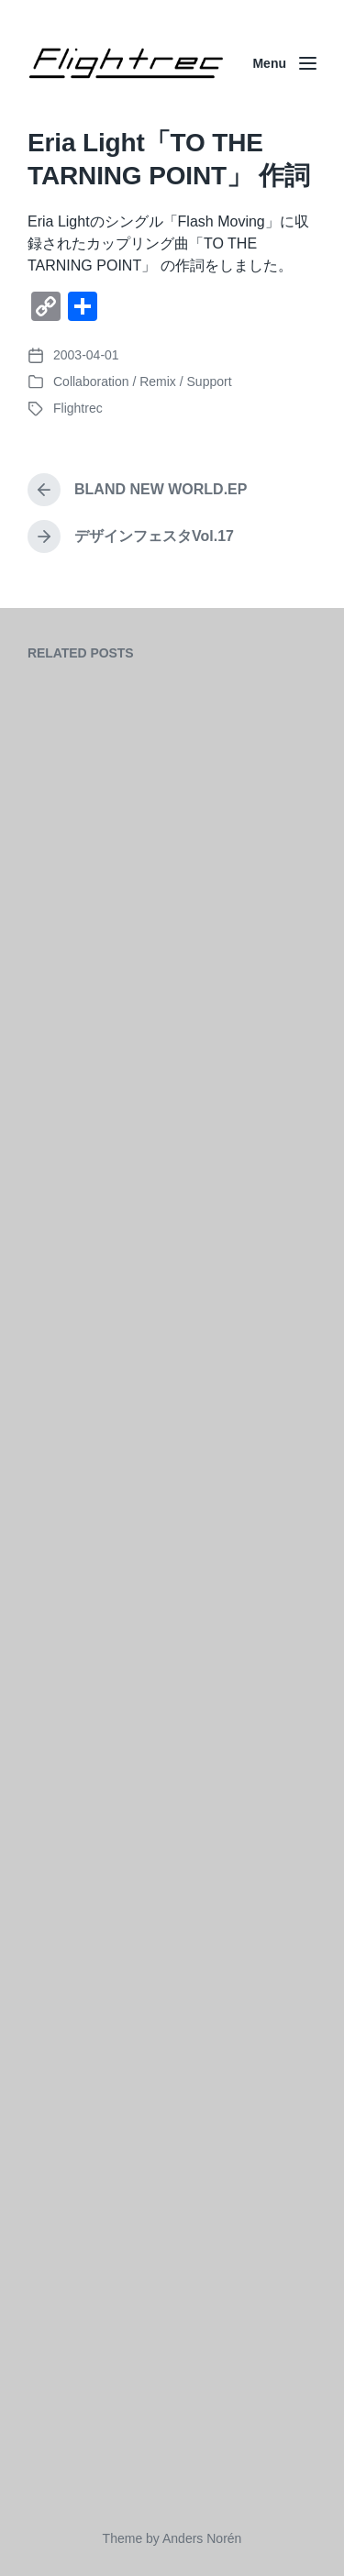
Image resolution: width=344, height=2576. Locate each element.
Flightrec (78, 408)
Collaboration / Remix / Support (142, 381)
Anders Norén (201, 2538)
